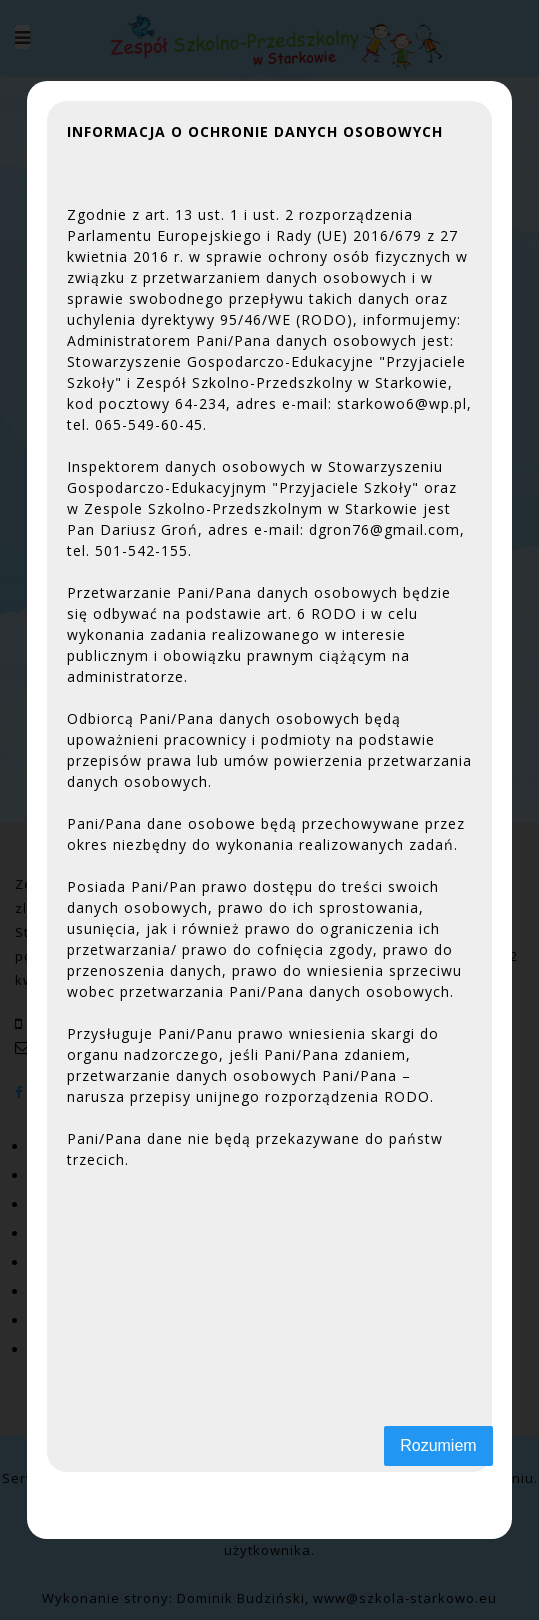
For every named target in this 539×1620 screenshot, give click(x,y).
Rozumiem (438, 1445)
